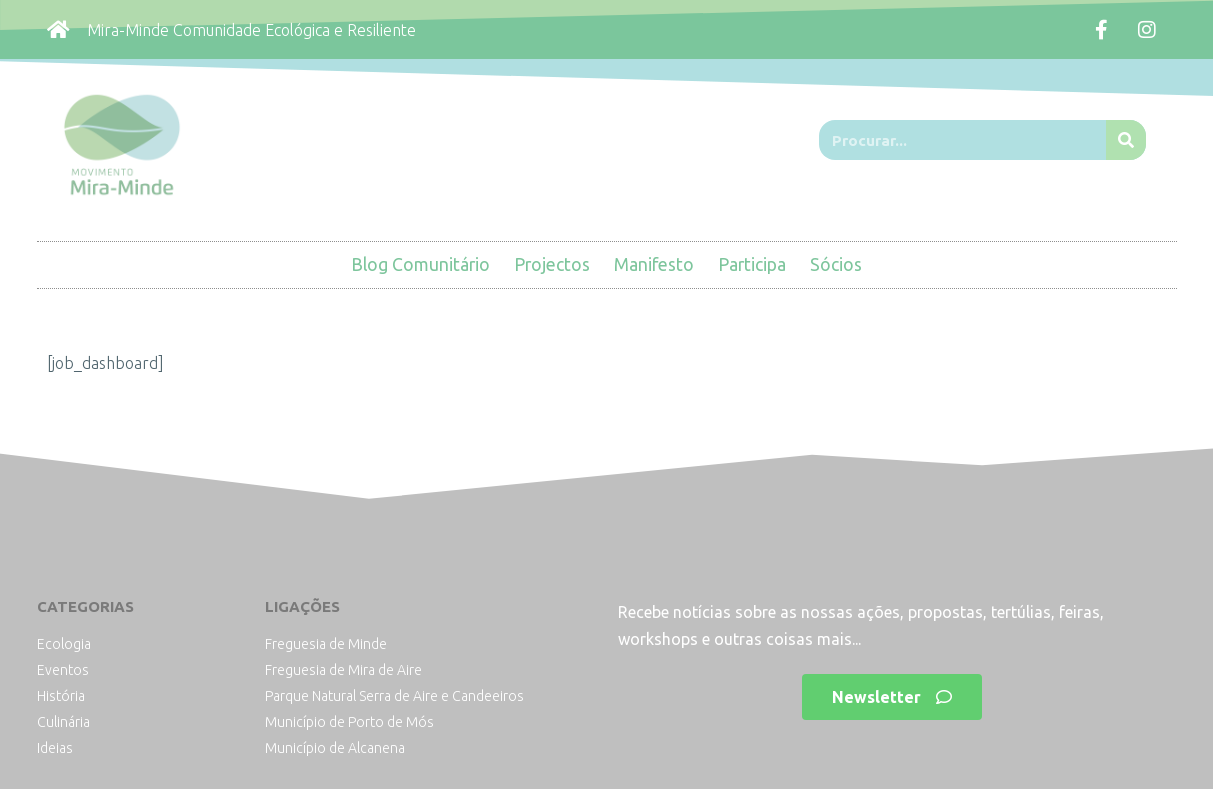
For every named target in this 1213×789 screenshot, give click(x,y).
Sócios (836, 264)
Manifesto (654, 264)
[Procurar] (1126, 140)
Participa (752, 264)
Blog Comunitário (420, 264)
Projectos (552, 264)
